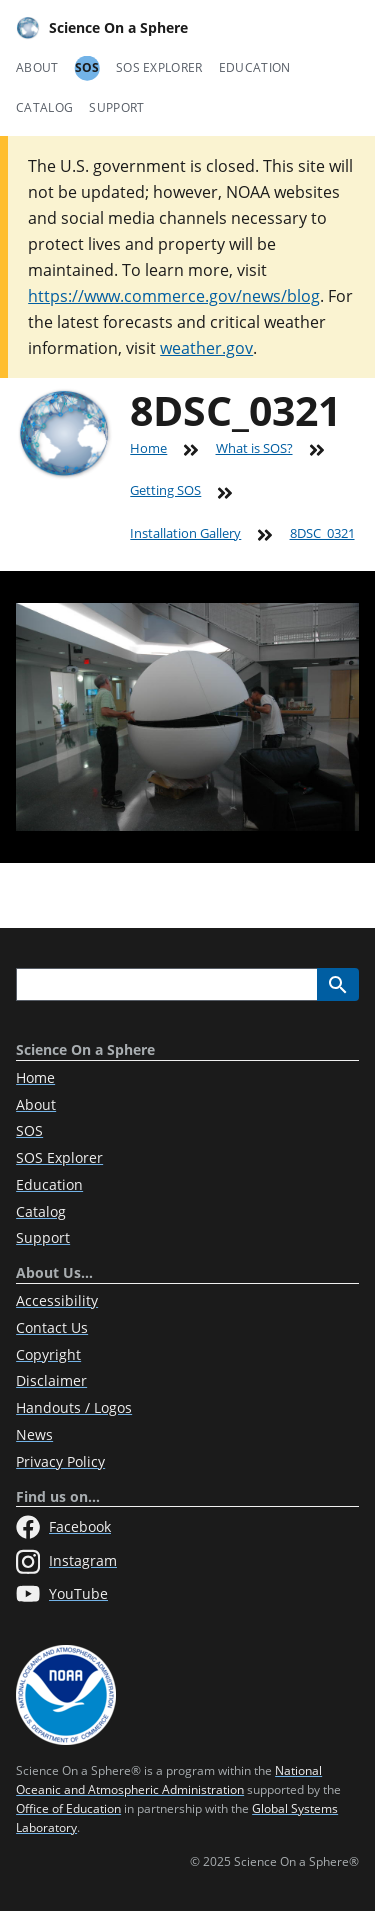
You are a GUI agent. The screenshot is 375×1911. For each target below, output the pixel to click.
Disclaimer (51, 1380)
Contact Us (52, 1327)
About (37, 67)
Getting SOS (165, 490)
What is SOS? (254, 448)
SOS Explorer (159, 67)
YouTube (62, 1594)
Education (255, 67)
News (34, 1434)
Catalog (44, 107)
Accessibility (57, 1300)
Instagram (66, 1562)
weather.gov (206, 348)
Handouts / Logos (74, 1407)
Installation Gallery (185, 533)
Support (116, 107)
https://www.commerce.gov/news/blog (174, 296)
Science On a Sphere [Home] (102, 28)
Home (148, 448)
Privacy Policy (60, 1461)
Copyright (48, 1354)
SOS (87, 67)
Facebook (63, 1527)
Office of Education (68, 1808)
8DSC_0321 (322, 533)
